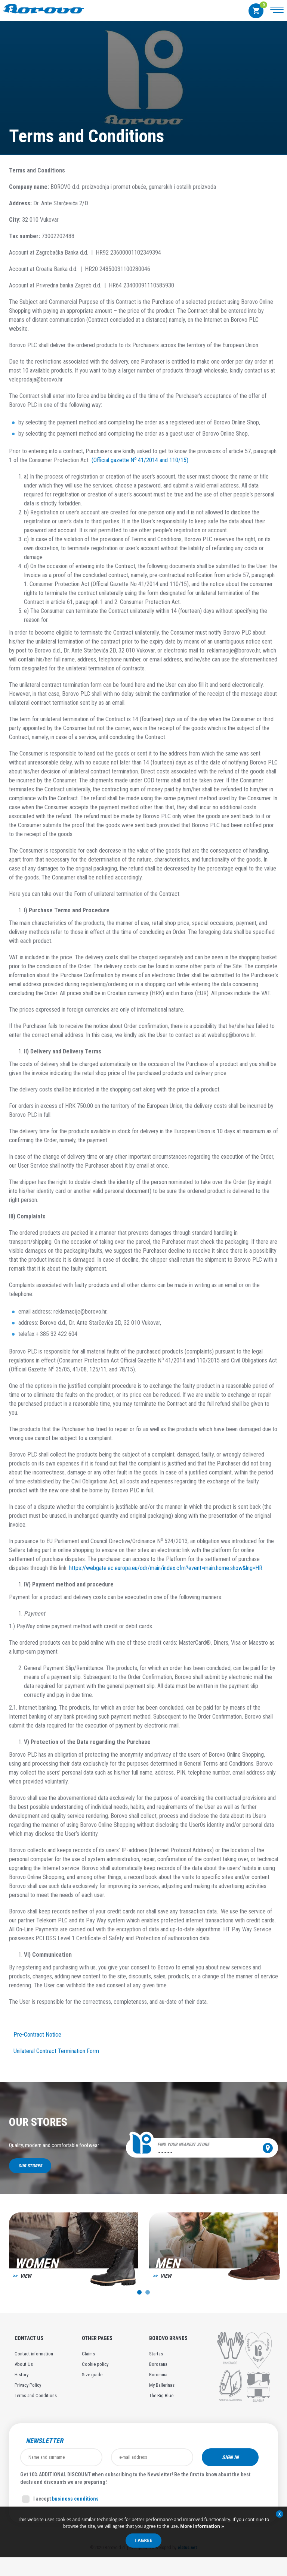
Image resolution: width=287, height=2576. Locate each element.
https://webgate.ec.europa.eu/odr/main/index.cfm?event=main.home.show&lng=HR (165, 1568)
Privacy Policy (28, 2385)
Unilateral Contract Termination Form (56, 2051)
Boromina (158, 2374)
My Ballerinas (162, 2385)
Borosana (158, 2364)
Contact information (34, 2354)
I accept (60, 2499)
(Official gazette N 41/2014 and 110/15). (139, 460)
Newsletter (44, 2441)
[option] (73, 2253)
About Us (24, 2364)
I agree (143, 2540)
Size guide (92, 2374)
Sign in (230, 2457)
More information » (201, 2526)
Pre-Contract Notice (37, 2034)
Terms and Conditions (36, 2395)
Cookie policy (95, 2364)
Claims (88, 2354)
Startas (156, 2354)
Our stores (30, 2165)
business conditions (75, 2499)
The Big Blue (161, 2395)
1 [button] (139, 2292)
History (21, 2374)
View (25, 2276)
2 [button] (147, 2292)
